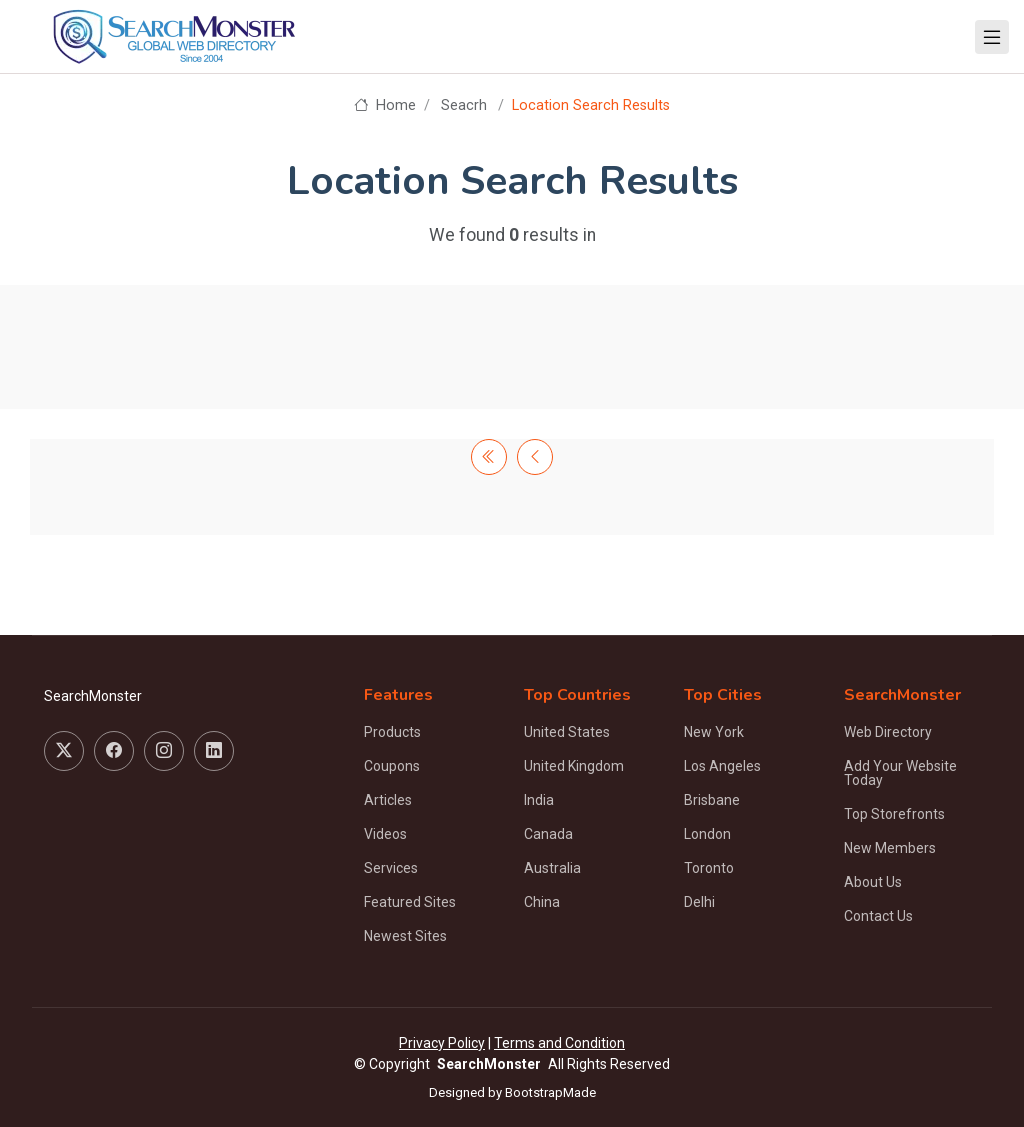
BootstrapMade (550, 1092)
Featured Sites (410, 902)
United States (567, 732)
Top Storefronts (894, 814)
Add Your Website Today (900, 773)
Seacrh (464, 105)
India (539, 800)
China (542, 902)
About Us (873, 882)
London (707, 834)
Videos (385, 834)
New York (714, 732)
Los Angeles (722, 766)
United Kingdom (574, 766)
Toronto (709, 868)
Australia (552, 868)
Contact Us (878, 916)
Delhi (699, 902)
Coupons (392, 766)
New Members (890, 848)
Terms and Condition (559, 1043)
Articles (388, 800)
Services (391, 868)
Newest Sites (405, 936)
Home (384, 105)
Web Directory (888, 732)
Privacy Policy (442, 1043)
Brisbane (712, 800)
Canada (548, 834)
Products (392, 732)
